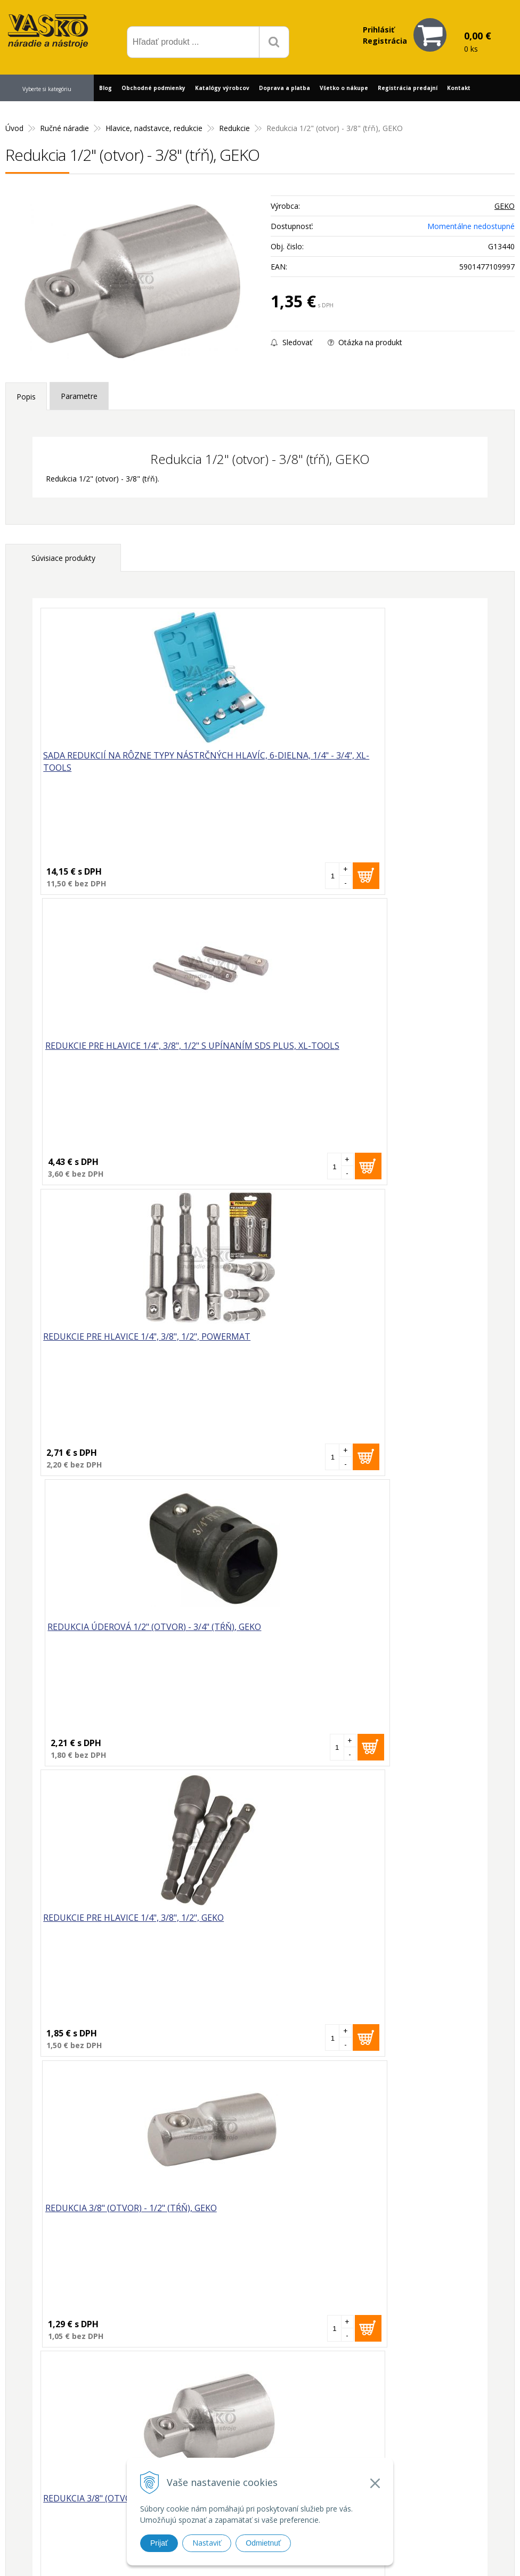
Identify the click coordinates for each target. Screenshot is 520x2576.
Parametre (79, 396)
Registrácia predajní (407, 88)
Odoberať (467, 2306)
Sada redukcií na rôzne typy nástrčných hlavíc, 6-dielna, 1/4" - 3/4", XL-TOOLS (141, 763)
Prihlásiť (378, 30)
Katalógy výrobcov (222, 88)
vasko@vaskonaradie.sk (268, 2435)
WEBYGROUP (439, 2554)
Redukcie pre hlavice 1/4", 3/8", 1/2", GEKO (136, 1340)
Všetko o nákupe (344, 88)
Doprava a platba (284, 88)
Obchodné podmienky (153, 88)
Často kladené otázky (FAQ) (393, 2451)
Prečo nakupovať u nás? (386, 2423)
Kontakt (458, 88)
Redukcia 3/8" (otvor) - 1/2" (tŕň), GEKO (354, 1340)
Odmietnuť (263, 2543)
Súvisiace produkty (63, 558)
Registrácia (385, 41)
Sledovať (291, 342)
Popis (26, 397)
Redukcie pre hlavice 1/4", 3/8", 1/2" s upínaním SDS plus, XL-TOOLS (348, 763)
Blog (105, 88)
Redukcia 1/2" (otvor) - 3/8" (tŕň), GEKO (97, 2028)
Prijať (159, 2543)
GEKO (504, 206)
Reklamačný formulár (381, 2437)
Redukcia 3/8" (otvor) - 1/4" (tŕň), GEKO (132, 1631)
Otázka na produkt (365, 342)
